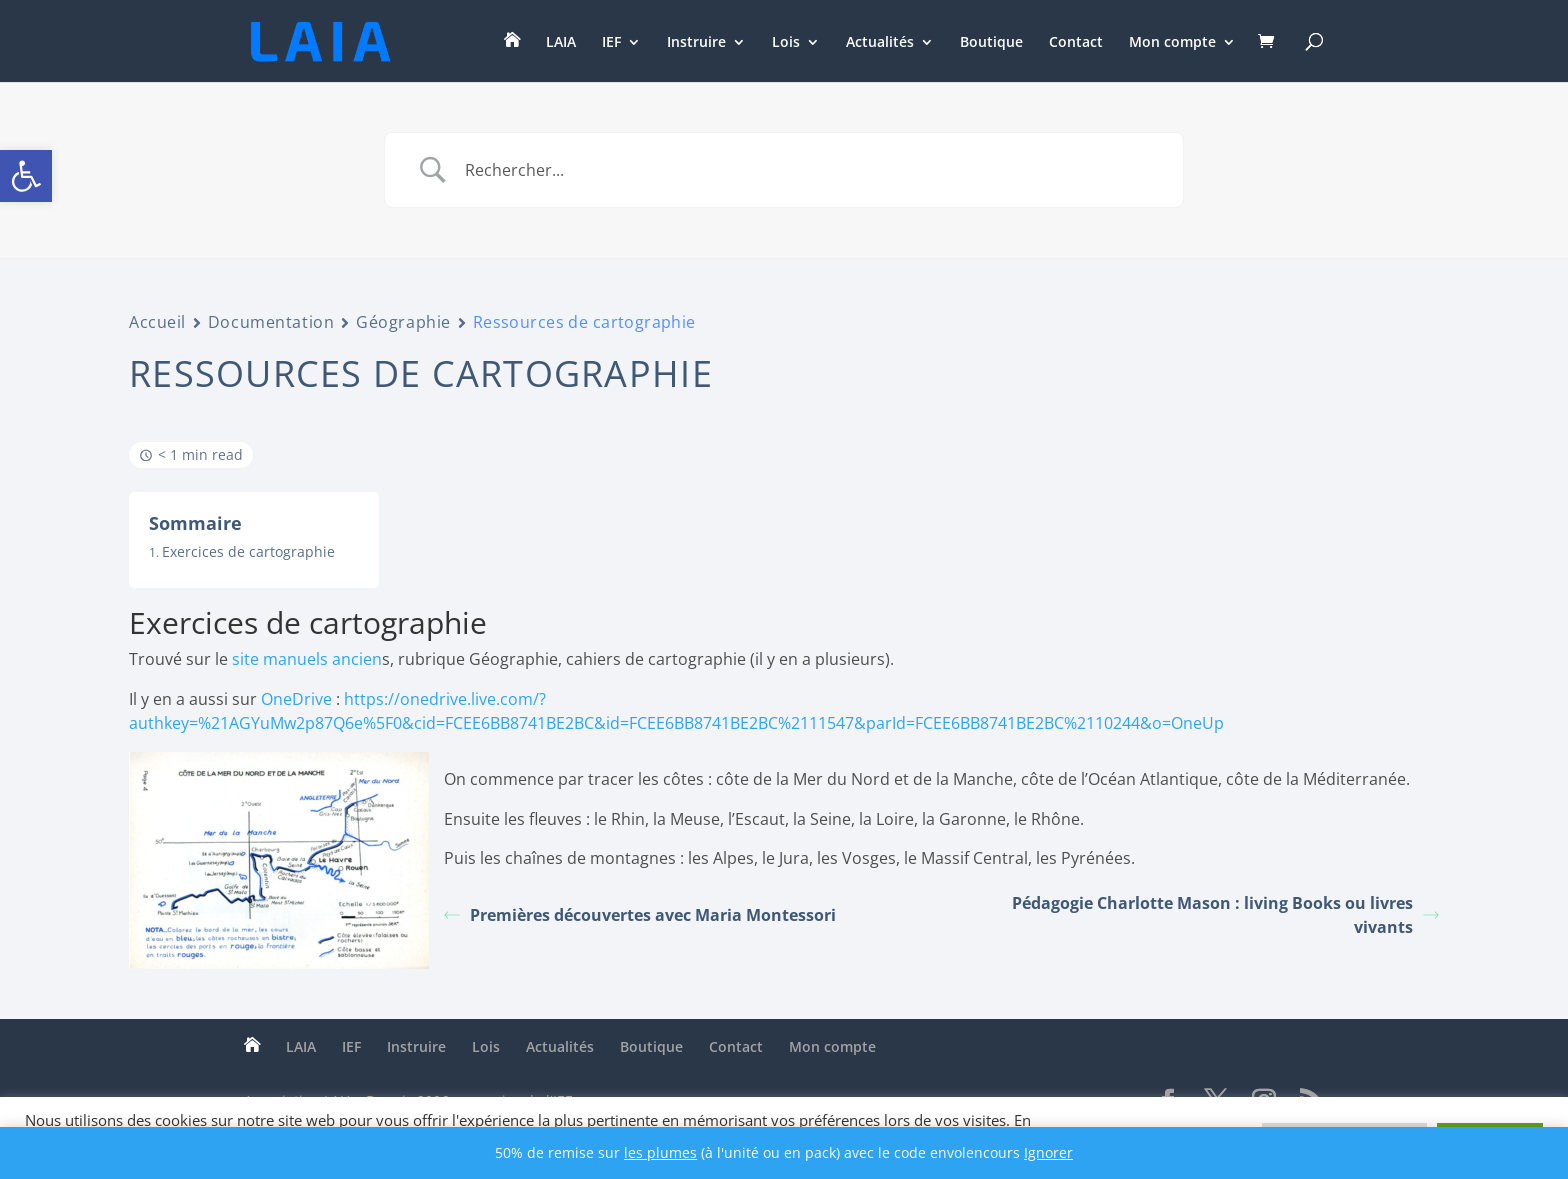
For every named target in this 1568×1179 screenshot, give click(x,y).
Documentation (271, 322)
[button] (26, 176)
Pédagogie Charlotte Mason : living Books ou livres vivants (1225, 915)
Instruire (696, 43)
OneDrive (296, 699)
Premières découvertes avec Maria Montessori (640, 915)
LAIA (561, 43)
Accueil (157, 322)
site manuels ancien (307, 659)
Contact (1076, 43)
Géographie (403, 322)
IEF (611, 43)
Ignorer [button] (1048, 1152)
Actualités (880, 43)
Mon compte (1172, 43)
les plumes (660, 1152)
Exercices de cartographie (248, 551)
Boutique (991, 43)
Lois (786, 43)
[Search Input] (809, 170)
